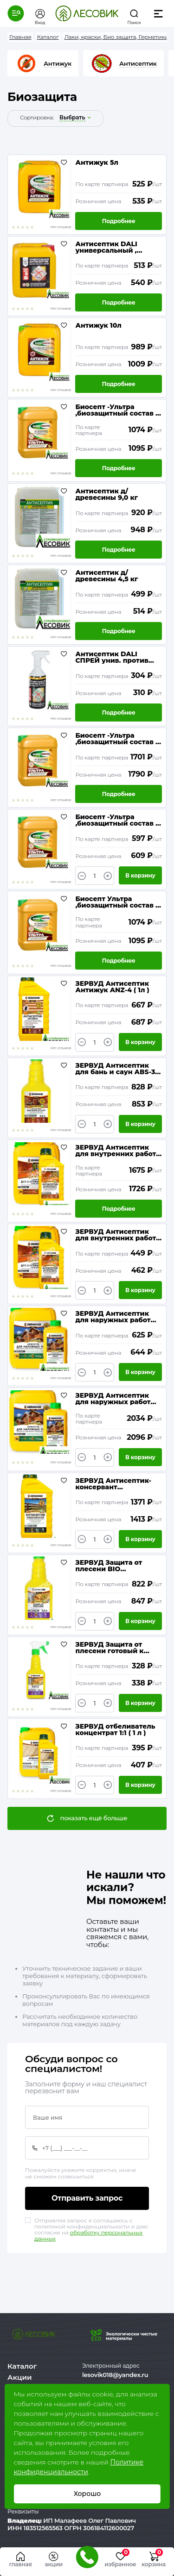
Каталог (22, 2366)
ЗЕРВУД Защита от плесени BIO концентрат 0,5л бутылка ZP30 (108, 1565)
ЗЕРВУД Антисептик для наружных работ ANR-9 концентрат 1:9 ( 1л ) (115, 1316)
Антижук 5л (96, 163)
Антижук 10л (98, 326)
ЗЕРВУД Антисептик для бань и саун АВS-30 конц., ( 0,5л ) (117, 1068)
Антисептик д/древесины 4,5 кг (106, 575)
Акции (19, 2377)
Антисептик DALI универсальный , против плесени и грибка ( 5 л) (107, 247)
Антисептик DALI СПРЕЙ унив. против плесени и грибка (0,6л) (118, 657)
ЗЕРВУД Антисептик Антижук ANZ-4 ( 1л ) (112, 986)
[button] (15, 13)
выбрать (72, 117)
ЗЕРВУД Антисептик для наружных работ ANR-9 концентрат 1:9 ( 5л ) (115, 1398)
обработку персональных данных (88, 2235)
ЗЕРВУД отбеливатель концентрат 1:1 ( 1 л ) (115, 1729)
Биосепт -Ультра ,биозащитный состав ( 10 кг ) (116, 410)
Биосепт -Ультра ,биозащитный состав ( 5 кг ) (116, 820)
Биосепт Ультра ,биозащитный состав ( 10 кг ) (116, 902)
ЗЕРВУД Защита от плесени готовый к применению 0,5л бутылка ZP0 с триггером (109, 1647)
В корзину (140, 875)
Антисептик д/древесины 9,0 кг (106, 494)
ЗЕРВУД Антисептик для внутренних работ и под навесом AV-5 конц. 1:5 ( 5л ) (115, 1150)
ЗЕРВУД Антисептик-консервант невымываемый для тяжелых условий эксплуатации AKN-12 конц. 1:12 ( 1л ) (113, 1483)
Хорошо (87, 2493)
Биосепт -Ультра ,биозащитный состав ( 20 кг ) (116, 738)
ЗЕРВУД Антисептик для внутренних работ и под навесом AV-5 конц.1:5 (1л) (115, 1234)
